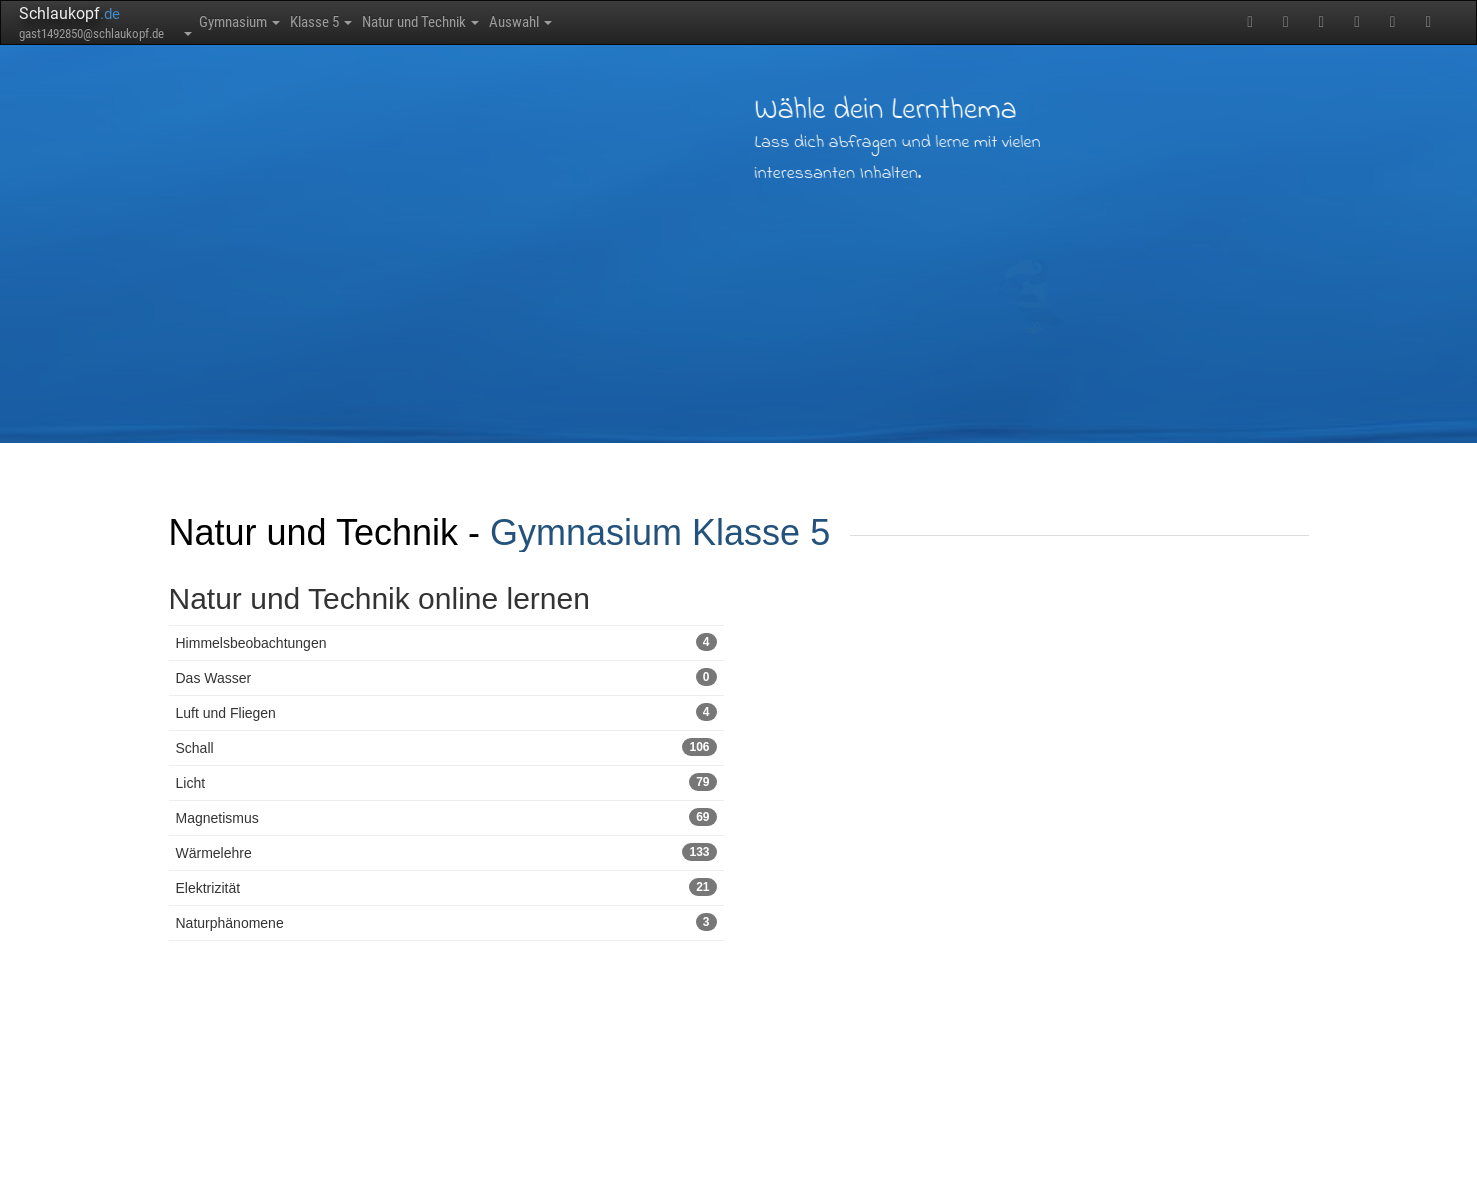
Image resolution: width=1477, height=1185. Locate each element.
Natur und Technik (500, 22)
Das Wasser (446, 677)
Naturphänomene (446, 922)
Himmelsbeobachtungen (446, 642)
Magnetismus (446, 817)
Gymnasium (255, 22)
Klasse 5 (367, 22)
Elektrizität (446, 887)
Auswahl (633, 22)
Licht (446, 782)
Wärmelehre (446, 852)
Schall (446, 747)
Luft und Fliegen (446, 712)
